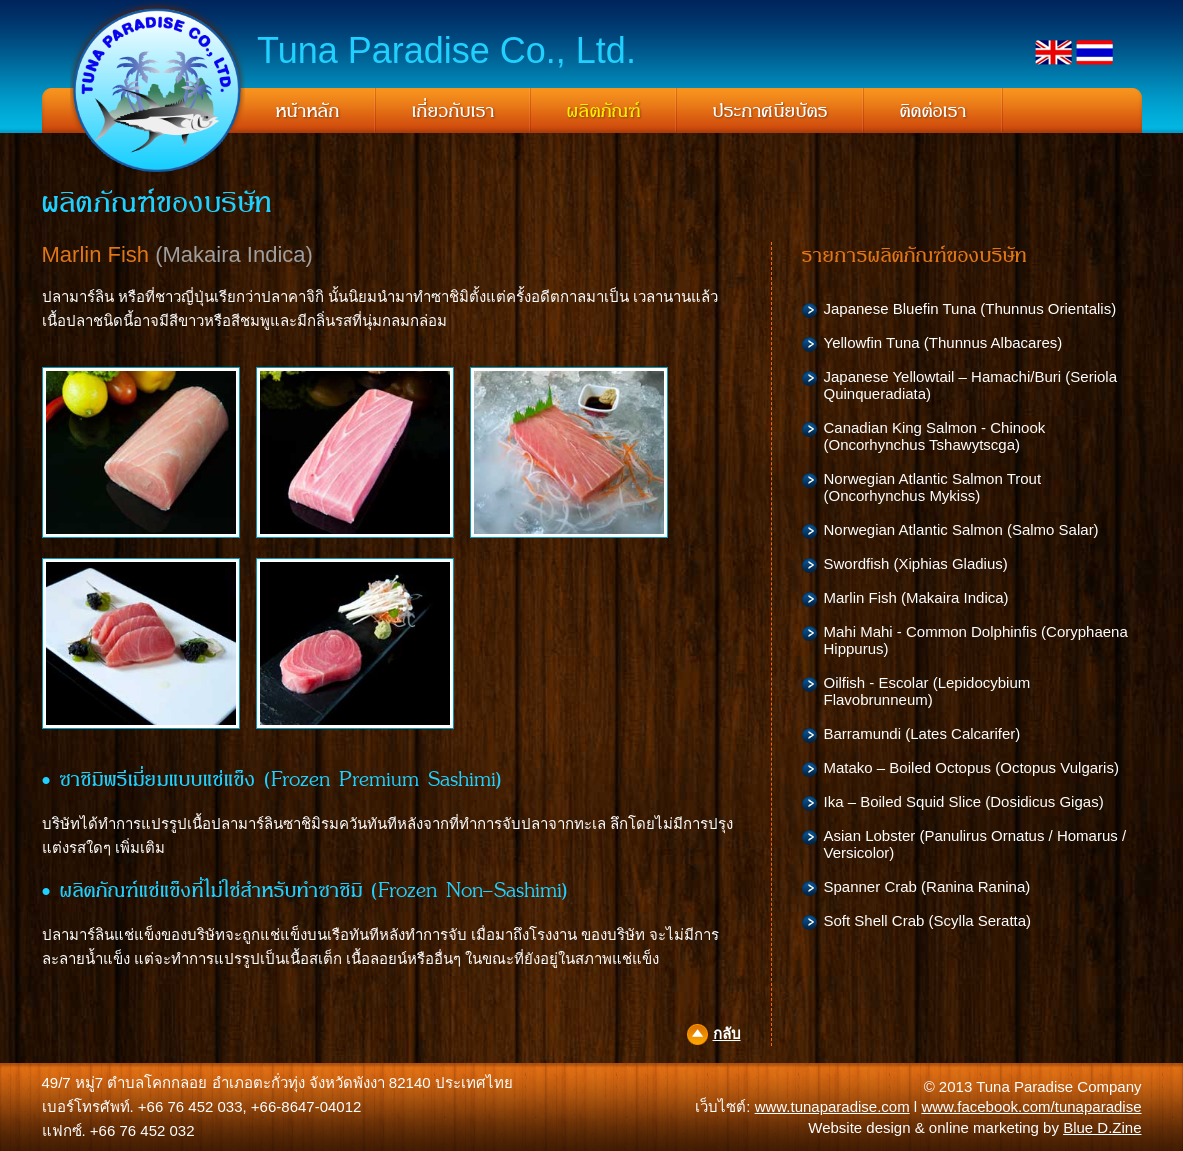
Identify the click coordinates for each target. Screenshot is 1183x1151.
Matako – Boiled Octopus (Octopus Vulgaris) (971, 767)
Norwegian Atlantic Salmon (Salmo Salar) (961, 529)
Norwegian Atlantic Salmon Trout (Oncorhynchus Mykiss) (933, 487)
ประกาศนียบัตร (770, 111)
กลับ (727, 1033)
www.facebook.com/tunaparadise (1031, 1106)
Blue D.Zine (1102, 1127)
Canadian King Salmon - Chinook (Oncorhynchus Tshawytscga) (935, 436)
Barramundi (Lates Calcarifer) (922, 733)
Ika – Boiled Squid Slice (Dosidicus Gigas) (964, 801)
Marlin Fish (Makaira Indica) (916, 597)
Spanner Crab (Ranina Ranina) (927, 886)
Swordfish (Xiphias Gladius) (916, 563)
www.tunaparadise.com (832, 1106)
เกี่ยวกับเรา (453, 111)
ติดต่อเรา (933, 111)
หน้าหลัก (308, 111)
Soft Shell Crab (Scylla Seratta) (928, 920)
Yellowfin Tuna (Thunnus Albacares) (943, 342)
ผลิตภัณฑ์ (604, 111)
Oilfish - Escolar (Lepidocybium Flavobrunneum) (927, 691)
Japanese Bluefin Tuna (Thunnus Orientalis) (970, 308)
